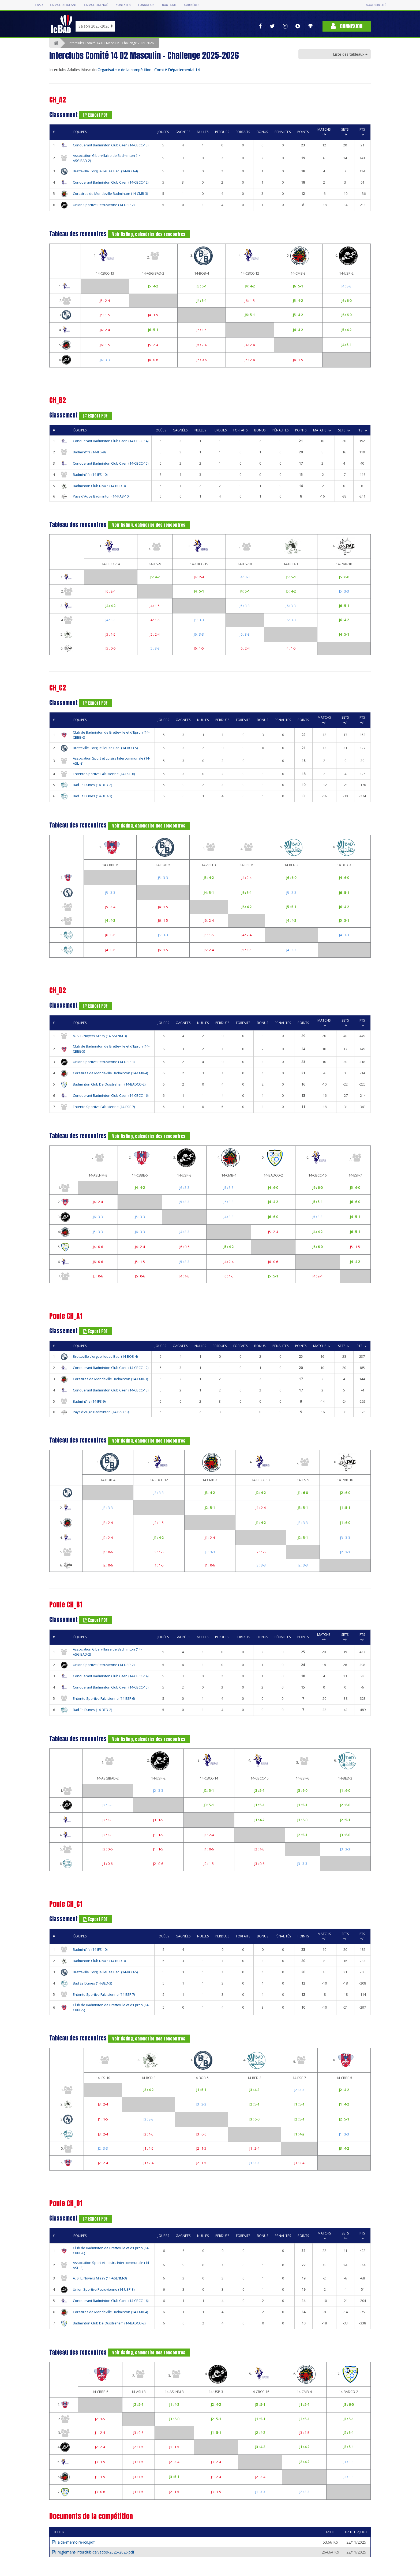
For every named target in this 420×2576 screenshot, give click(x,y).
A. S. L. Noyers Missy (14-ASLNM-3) (100, 1036)
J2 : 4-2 (261, 1492)
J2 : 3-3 (345, 1552)
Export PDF (95, 115)
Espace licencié (96, 5)
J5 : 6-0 (344, 577)
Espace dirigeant (63, 5)
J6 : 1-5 (250, 300)
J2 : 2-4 (108, 1537)
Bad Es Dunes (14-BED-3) (92, 796)
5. (298, 255)
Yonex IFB (123, 5)
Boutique (169, 5)
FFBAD (38, 5)
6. (346, 255)
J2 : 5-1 (210, 1507)
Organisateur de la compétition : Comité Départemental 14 (149, 69)
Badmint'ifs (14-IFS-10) (90, 474)
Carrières (191, 5)
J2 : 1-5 (159, 1522)
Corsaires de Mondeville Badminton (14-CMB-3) (110, 193)
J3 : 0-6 (107, 1849)
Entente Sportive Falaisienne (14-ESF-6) (104, 774)
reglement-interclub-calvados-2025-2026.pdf (93, 2552)
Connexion (346, 26)
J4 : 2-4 (105, 329)
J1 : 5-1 (345, 1507)
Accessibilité (376, 5)
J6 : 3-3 (291, 605)
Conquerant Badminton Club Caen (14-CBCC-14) (110, 441)
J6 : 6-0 (346, 300)
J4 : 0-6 (110, 949)
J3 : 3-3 (159, 1492)
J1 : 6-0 (303, 1492)
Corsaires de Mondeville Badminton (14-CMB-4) (110, 1073)
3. (201, 255)
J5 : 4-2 (153, 286)
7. (355, 1158)
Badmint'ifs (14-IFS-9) (89, 452)
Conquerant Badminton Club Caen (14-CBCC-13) (110, 145)
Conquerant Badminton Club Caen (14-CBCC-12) (110, 182)
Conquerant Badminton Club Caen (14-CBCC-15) (110, 463)
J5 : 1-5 (105, 314)
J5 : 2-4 (105, 300)
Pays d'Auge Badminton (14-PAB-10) (101, 496)
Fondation (146, 5)
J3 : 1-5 (159, 1552)
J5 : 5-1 (202, 286)
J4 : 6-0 (344, 877)
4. (250, 255)
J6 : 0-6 (153, 359)
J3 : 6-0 (302, 1790)
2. (153, 256)
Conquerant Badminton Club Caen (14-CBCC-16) (110, 1095)
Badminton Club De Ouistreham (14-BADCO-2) (109, 1084)
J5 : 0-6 (110, 648)
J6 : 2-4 (110, 591)
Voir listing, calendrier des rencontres (148, 234)
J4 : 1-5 (153, 314)
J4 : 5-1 (202, 300)
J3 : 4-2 (210, 1492)
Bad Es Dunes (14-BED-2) (92, 785)
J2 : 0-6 (108, 1565)
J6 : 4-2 (155, 577)
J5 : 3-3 (344, 591)
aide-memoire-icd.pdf (73, 2542)
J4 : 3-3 (346, 286)
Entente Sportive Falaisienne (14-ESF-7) (104, 1107)
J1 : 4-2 (261, 1522)
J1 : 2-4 (261, 1507)
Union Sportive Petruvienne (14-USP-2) (103, 205)
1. (105, 255)
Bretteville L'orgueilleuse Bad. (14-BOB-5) (105, 748)
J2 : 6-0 (345, 1492)
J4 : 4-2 (250, 286)
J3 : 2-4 (108, 1522)
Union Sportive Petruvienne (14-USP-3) (103, 1062)
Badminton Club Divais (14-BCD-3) (99, 486)
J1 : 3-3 (344, 2134)
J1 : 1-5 (159, 1565)
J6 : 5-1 (298, 286)
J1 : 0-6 (108, 1552)
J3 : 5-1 (303, 1507)
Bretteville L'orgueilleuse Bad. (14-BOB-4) (105, 171)
